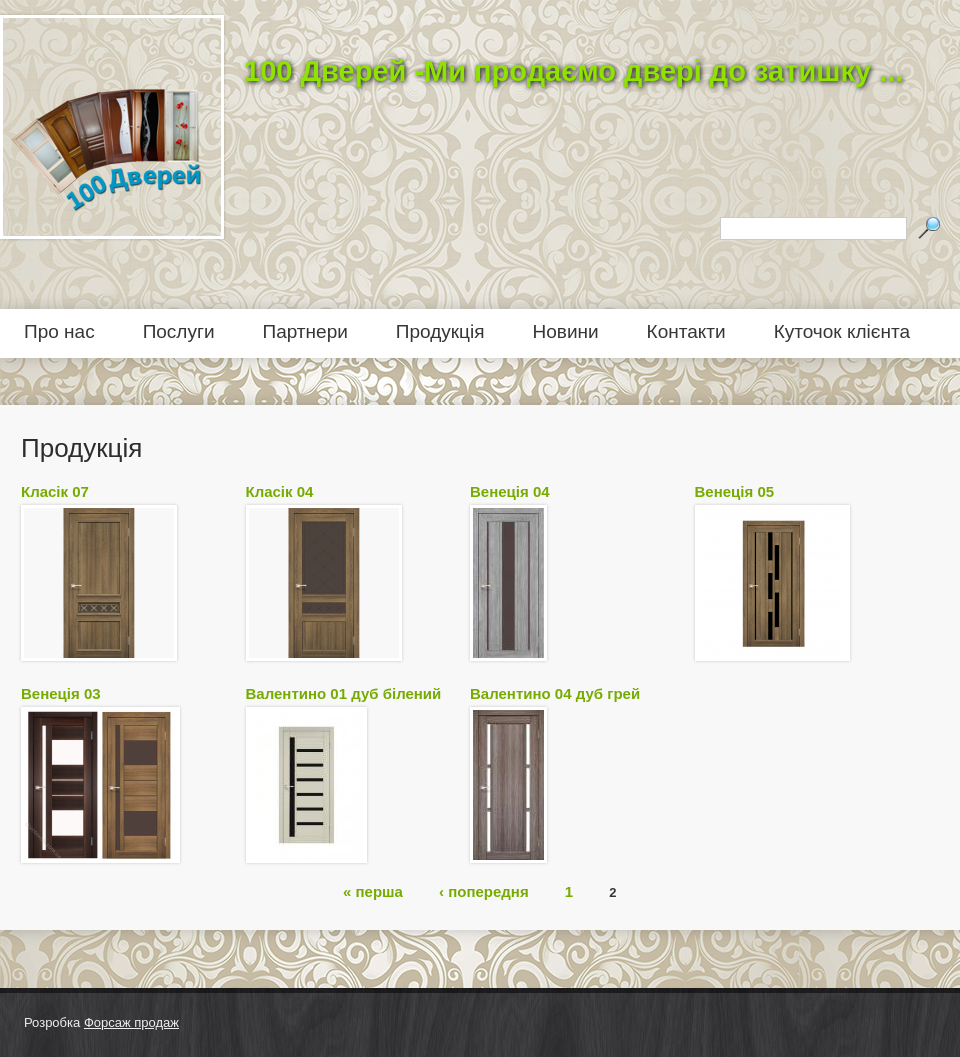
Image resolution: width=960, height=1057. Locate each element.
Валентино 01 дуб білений (344, 693)
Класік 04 (280, 491)
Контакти (686, 331)
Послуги (179, 331)
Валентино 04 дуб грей (555, 693)
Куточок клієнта (842, 331)
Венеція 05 (735, 491)
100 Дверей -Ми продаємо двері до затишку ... (573, 71)
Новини (566, 331)
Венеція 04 (510, 491)
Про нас (59, 331)
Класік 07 (55, 491)
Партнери (305, 331)
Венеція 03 (61, 693)
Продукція (440, 331)
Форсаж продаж (131, 1022)
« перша (373, 890)
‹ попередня (484, 890)
